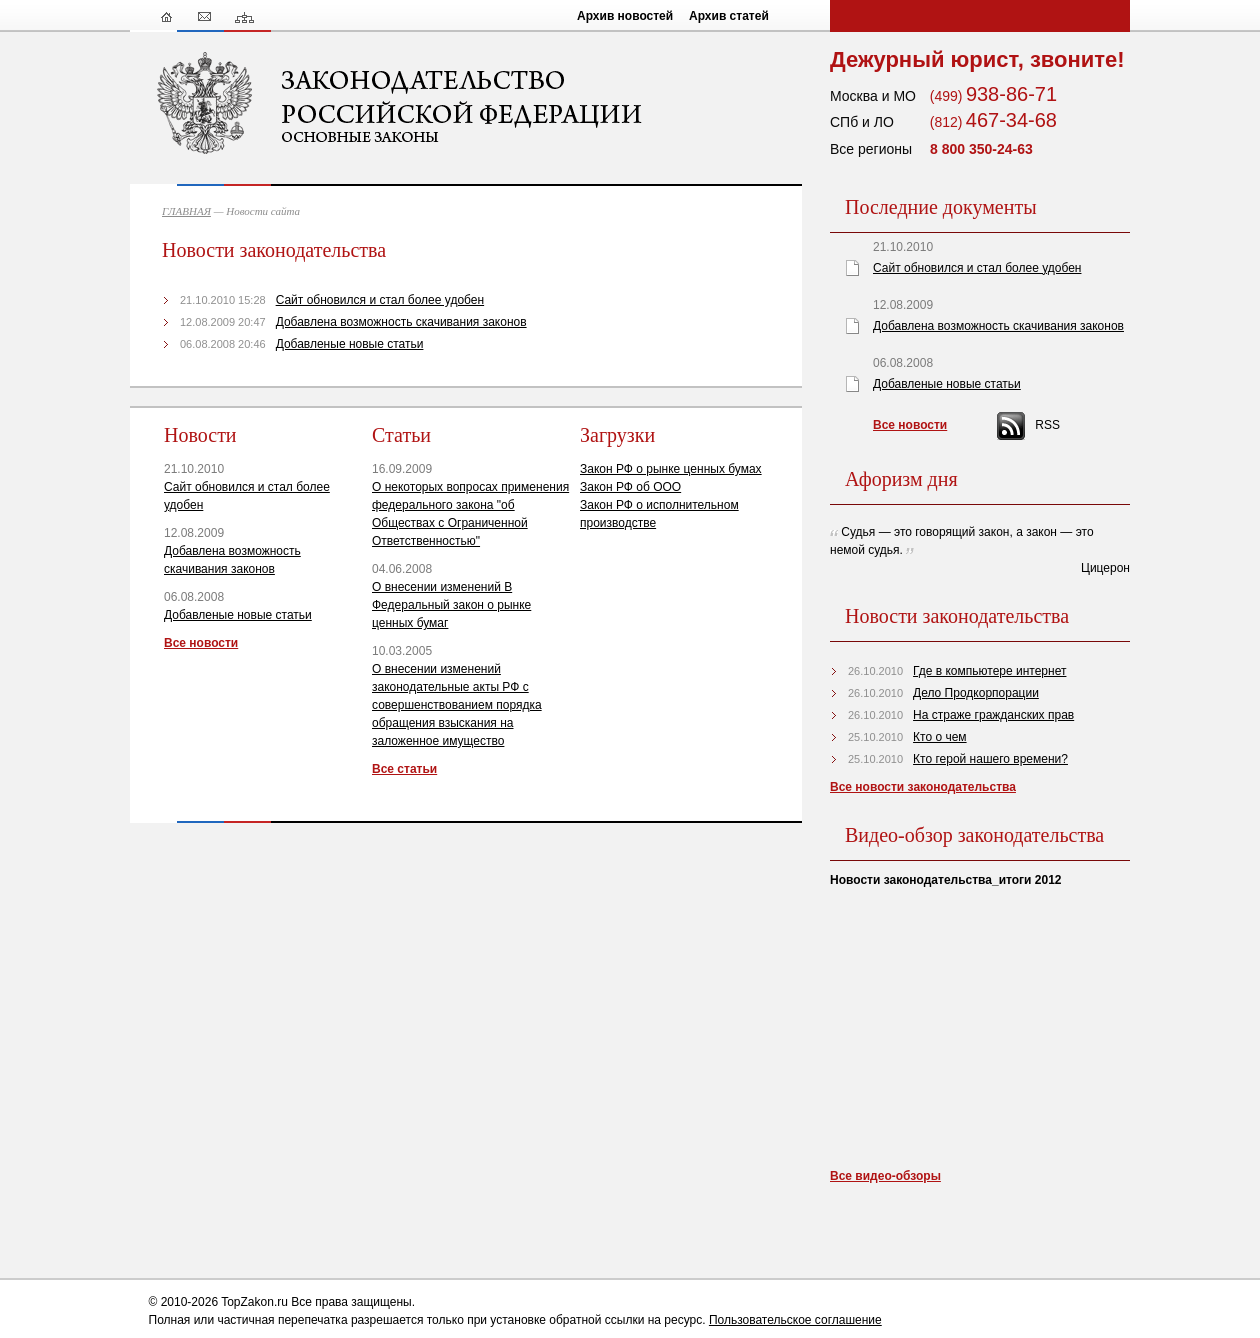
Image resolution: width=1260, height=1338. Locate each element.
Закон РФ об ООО (630, 487)
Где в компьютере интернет (989, 671)
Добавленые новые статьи (350, 344)
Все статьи (404, 769)
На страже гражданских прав (993, 715)
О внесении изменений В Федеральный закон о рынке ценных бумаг (451, 605)
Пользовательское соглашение (795, 1320)
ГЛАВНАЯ (186, 211)
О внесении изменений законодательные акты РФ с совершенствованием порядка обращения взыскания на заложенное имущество (457, 705)
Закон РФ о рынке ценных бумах (671, 469)
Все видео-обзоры (885, 1176)
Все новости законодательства (923, 787)
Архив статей (729, 16)
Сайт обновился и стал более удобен (380, 300)
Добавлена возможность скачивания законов (401, 322)
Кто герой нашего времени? (990, 759)
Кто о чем (940, 737)
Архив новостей (625, 16)
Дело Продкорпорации (976, 693)
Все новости (201, 643)
